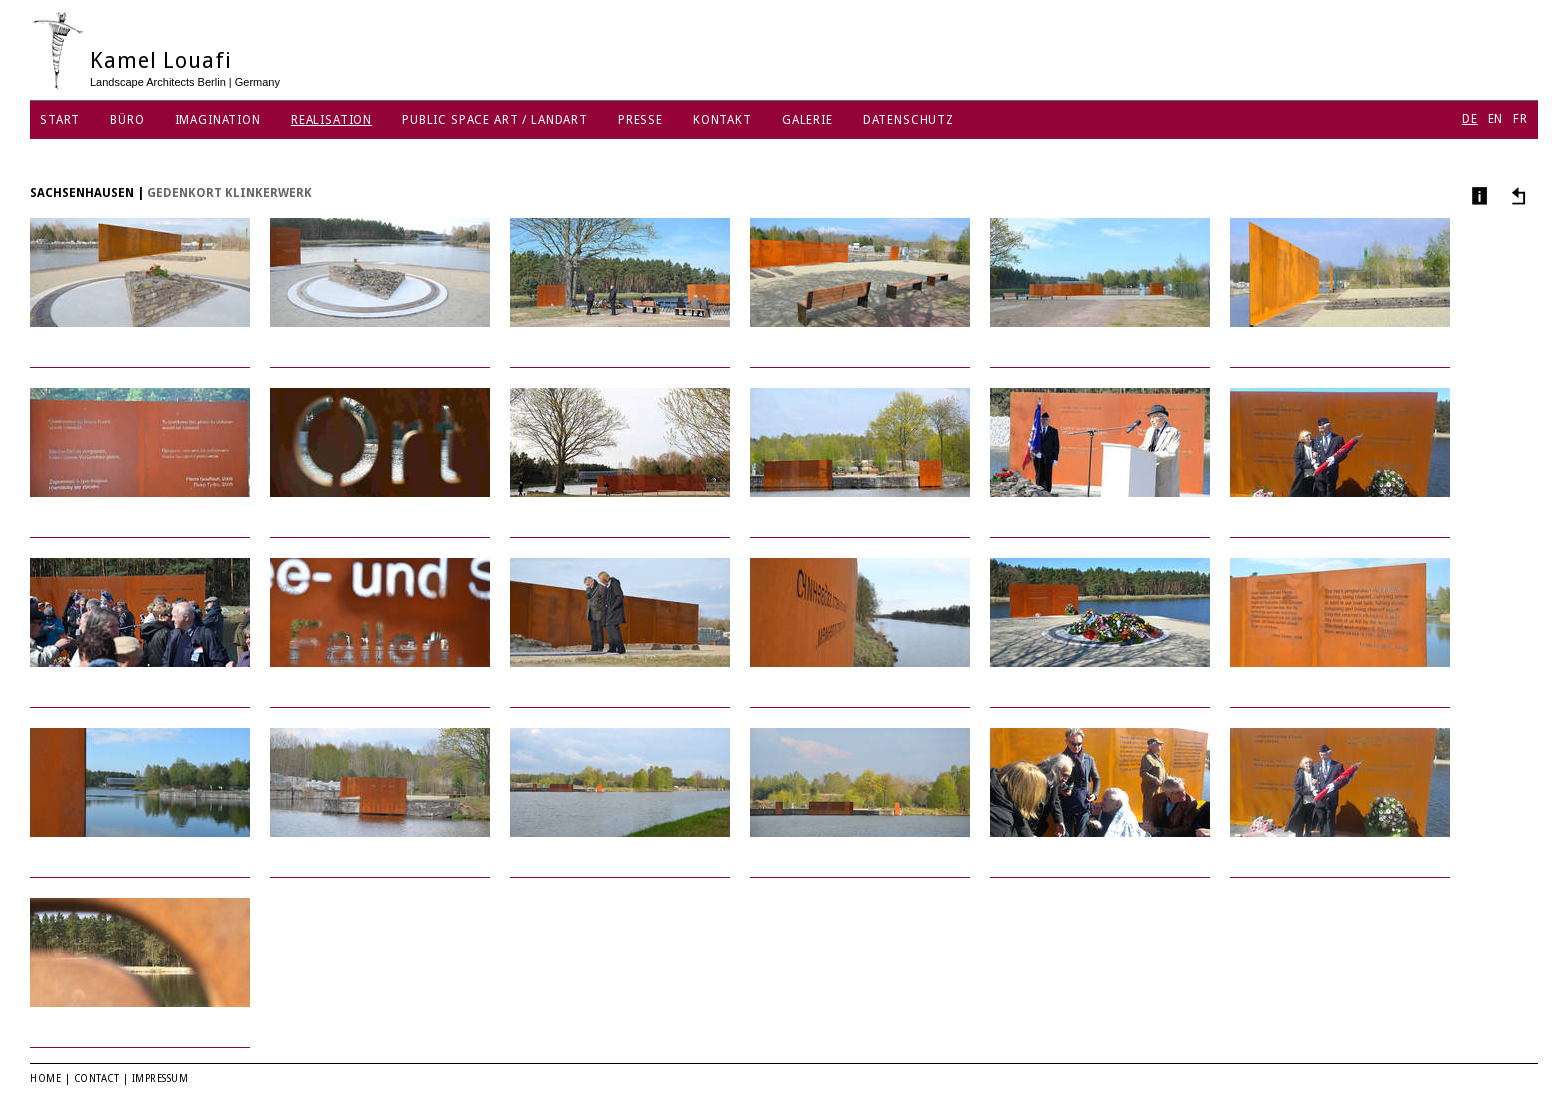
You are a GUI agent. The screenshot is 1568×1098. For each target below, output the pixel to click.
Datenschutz (908, 120)
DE (1470, 119)
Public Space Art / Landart (495, 120)
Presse (640, 120)
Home (45, 1078)
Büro (127, 120)
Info (1477, 195)
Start (60, 120)
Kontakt (722, 120)
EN (1496, 119)
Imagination (218, 120)
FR (1520, 119)
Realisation (331, 120)
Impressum (160, 1078)
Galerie (807, 120)
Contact (97, 1078)
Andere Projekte (1515, 195)
